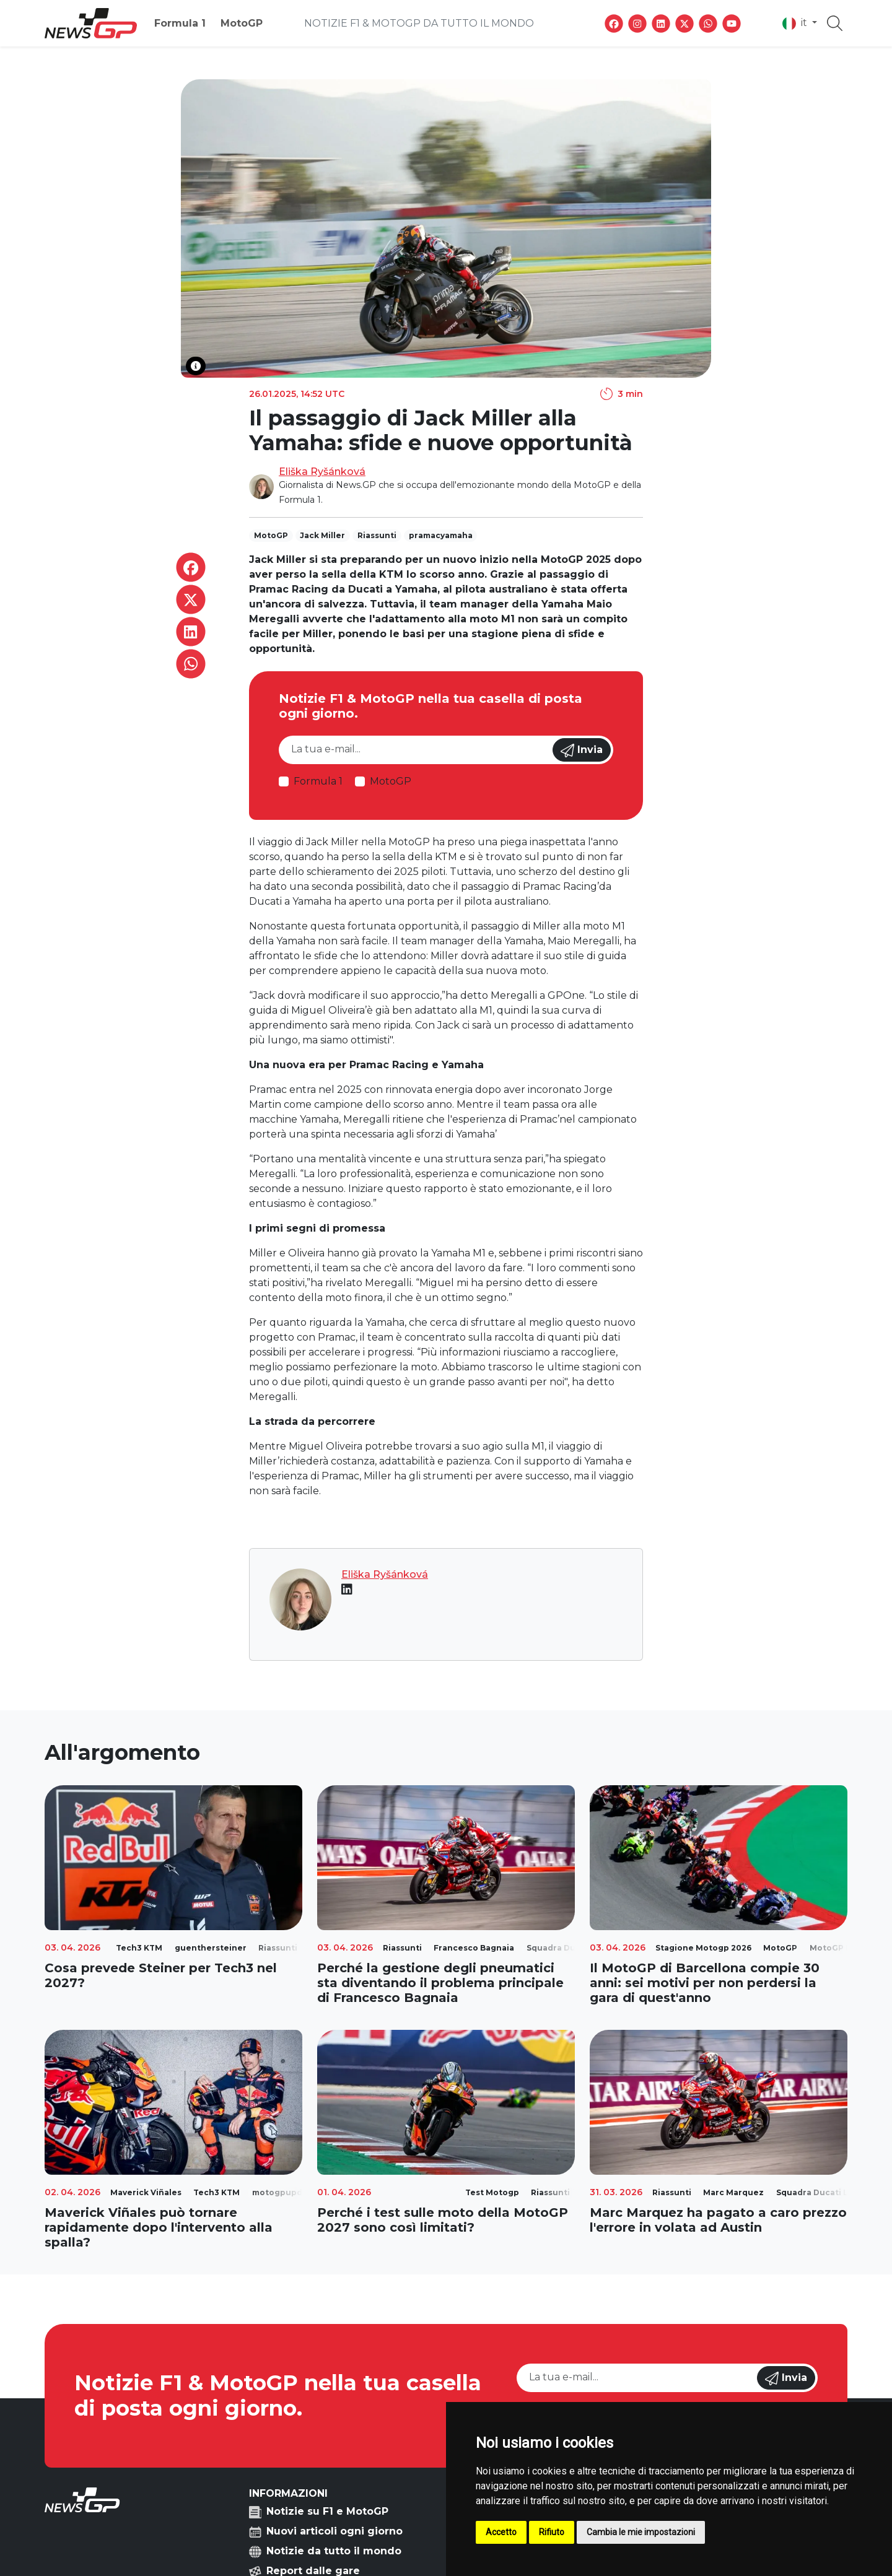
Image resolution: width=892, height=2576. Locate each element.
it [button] (796, 23)
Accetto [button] (501, 2532)
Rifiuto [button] (551, 2532)
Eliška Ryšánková (322, 471)
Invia (582, 750)
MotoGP (242, 23)
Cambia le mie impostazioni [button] (641, 2532)
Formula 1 (180, 23)
